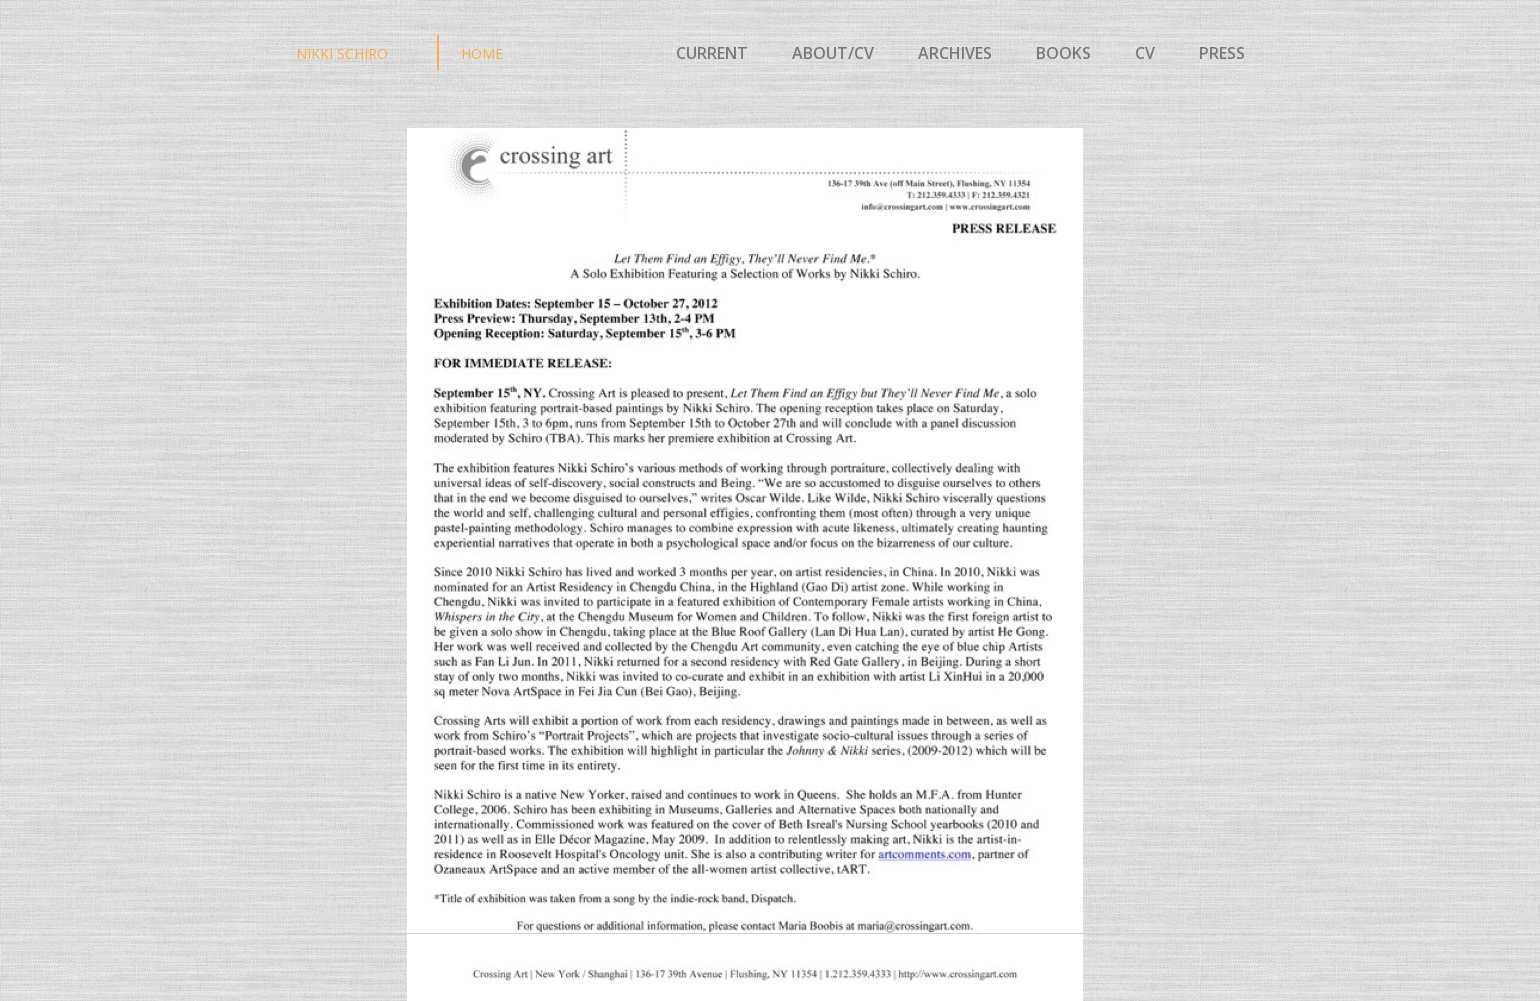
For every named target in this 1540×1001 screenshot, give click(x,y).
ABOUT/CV (833, 53)
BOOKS (1063, 53)
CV (1151, 53)
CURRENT (712, 53)
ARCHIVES (955, 53)
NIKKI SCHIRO (342, 53)
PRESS (1220, 53)
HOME (482, 53)
